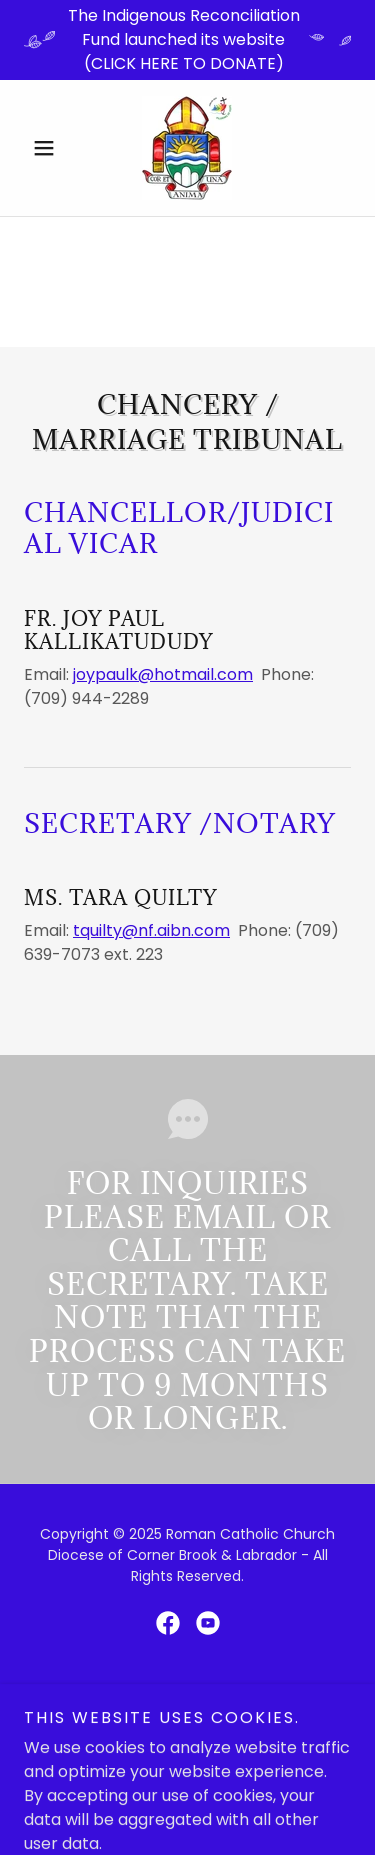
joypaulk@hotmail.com (163, 674)
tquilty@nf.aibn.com (151, 930)
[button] (48, 148)
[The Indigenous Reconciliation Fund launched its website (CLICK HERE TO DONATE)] (187, 40)
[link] (187, 148)
